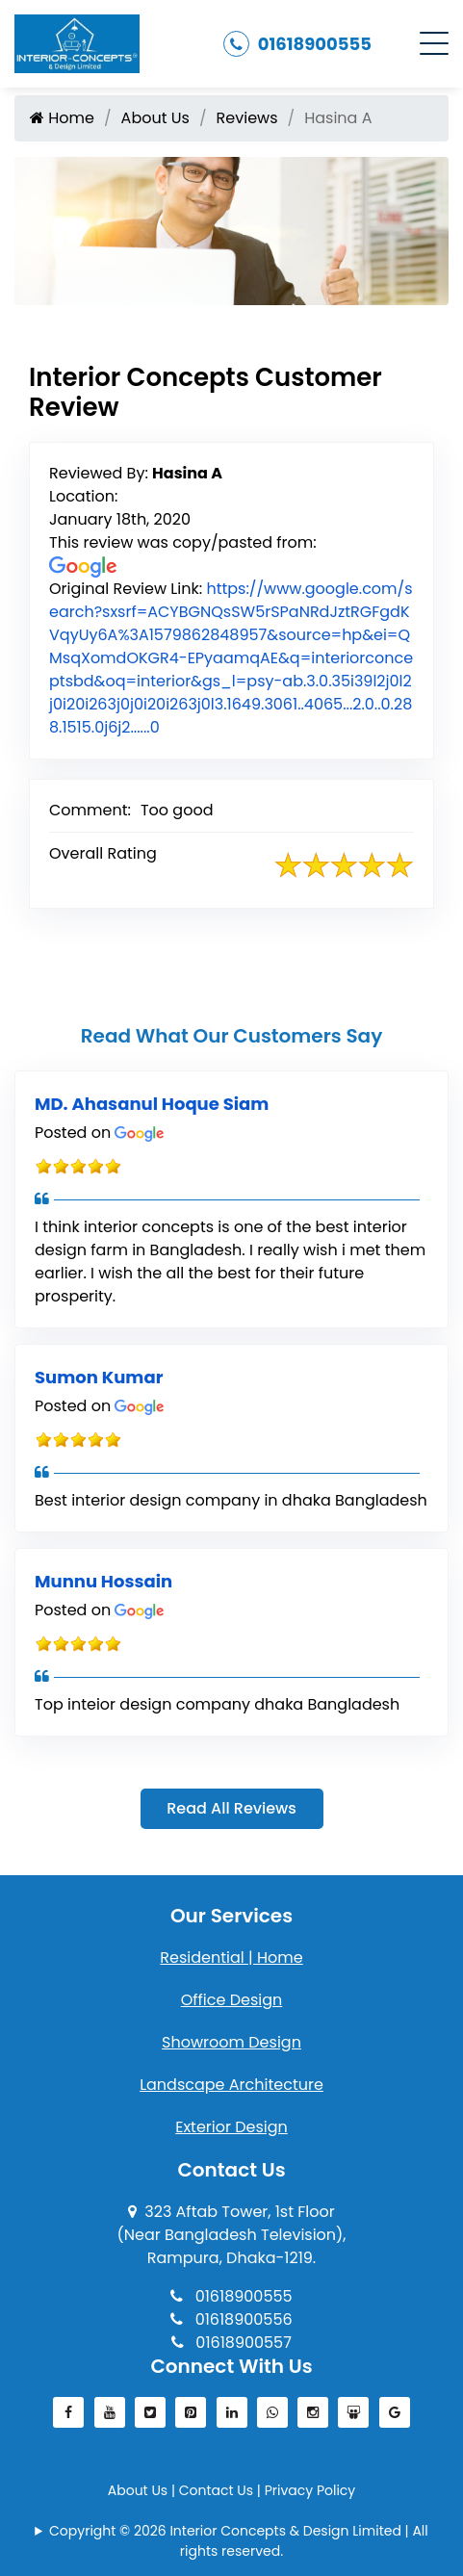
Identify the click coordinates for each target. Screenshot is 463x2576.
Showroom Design (231, 2042)
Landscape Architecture (231, 2085)
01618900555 (297, 44)
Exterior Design (231, 2127)
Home (62, 118)
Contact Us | (222, 2490)
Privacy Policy (310, 2490)
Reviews (247, 118)
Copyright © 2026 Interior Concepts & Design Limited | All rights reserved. (238, 2541)
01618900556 (231, 2319)
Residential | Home (231, 1957)
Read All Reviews (231, 1808)
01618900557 (231, 2342)
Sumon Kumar (99, 1377)
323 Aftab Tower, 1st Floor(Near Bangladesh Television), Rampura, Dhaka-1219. (231, 2235)
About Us (155, 118)
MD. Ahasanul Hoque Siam (152, 1104)
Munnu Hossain (103, 1581)
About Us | (143, 2490)
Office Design (232, 2000)
